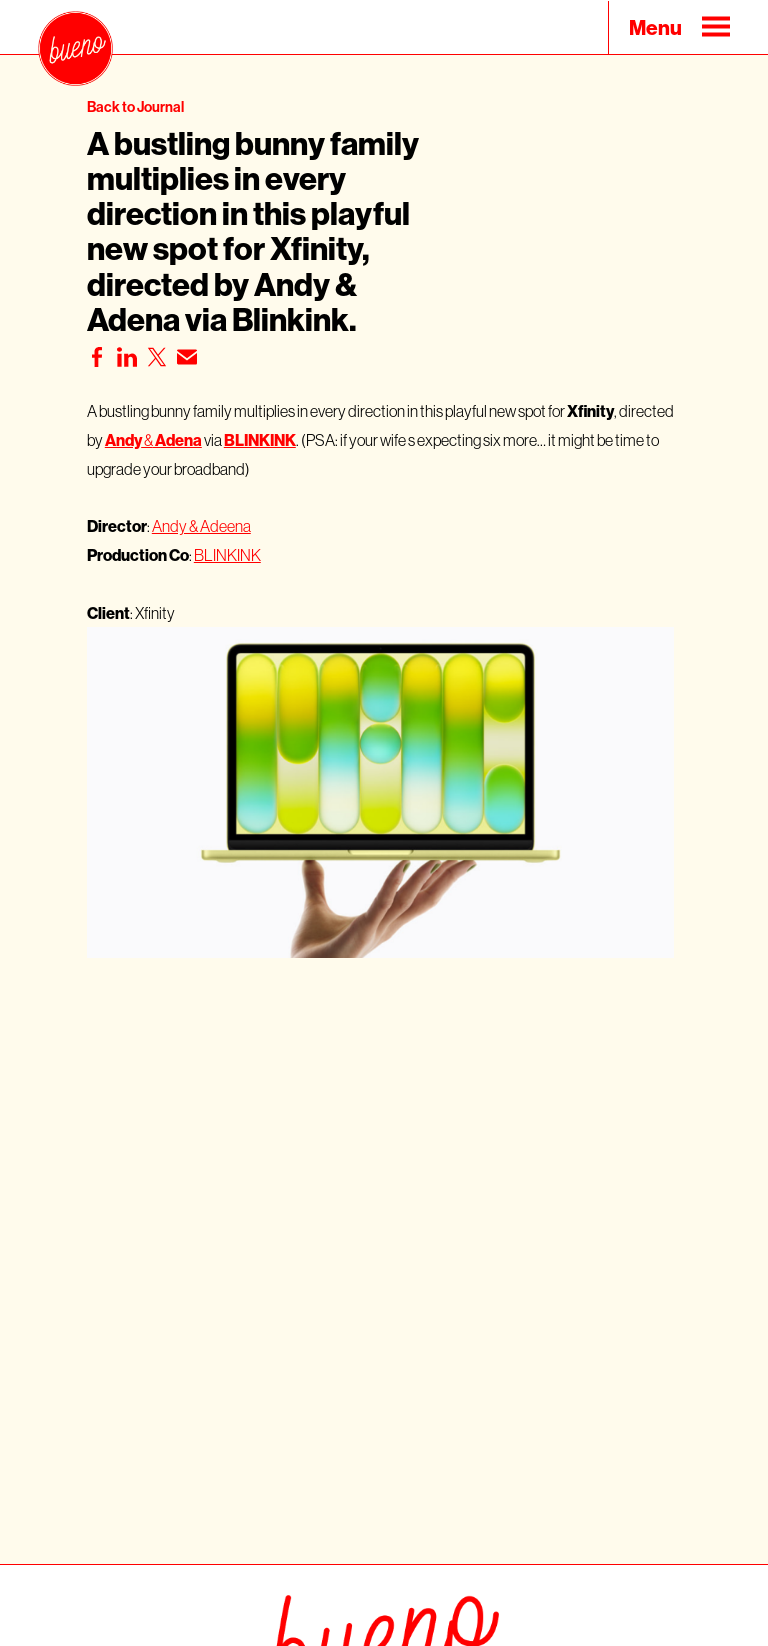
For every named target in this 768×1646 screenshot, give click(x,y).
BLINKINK (227, 555)
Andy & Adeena (201, 526)
